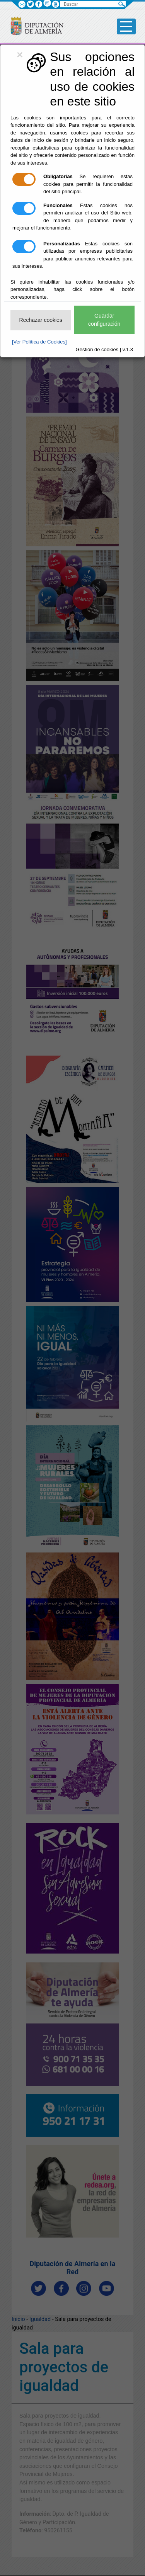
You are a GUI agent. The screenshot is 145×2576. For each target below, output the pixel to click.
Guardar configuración (104, 320)
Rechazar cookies (40, 320)
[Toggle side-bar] (126, 26)
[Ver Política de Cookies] (39, 342)
